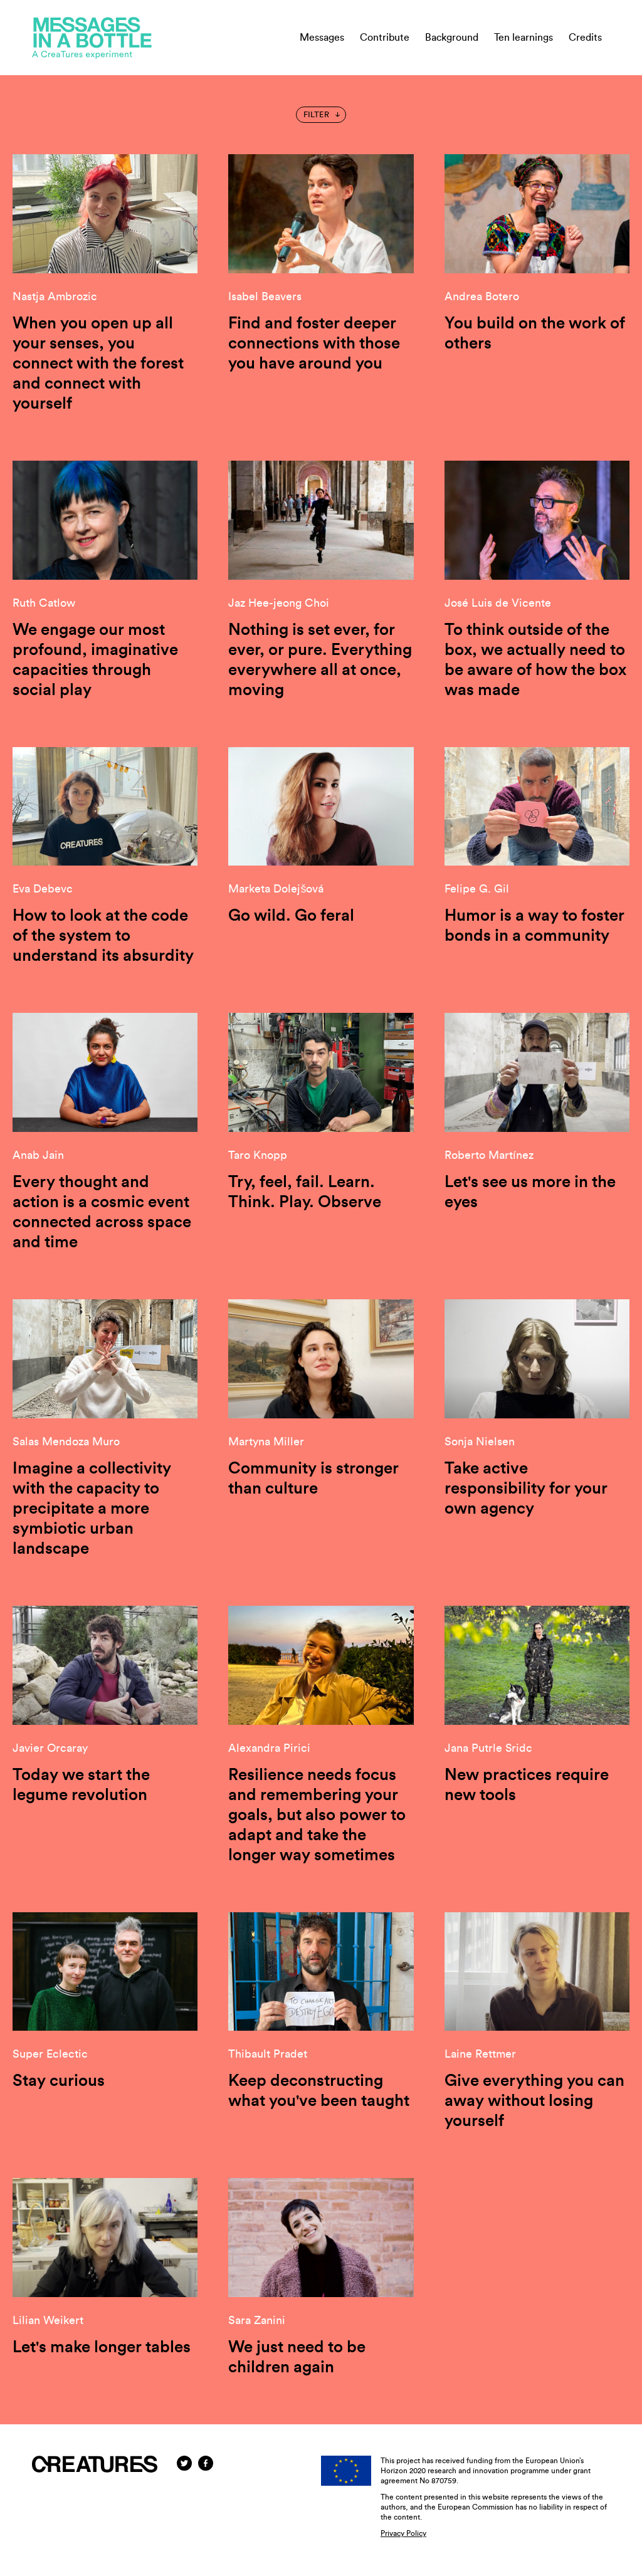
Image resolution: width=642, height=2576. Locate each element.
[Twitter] (184, 2463)
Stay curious (59, 2081)
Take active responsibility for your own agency (526, 1488)
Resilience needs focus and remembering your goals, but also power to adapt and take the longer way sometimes (317, 1815)
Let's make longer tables (102, 2347)
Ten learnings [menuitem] (523, 38)
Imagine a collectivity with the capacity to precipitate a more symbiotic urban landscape (92, 1508)
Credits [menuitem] (585, 38)
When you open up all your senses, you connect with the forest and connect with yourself (98, 363)
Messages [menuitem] (322, 38)
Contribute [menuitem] (384, 38)
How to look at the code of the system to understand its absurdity (103, 936)
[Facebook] (205, 2463)
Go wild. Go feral (291, 916)
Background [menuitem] (451, 38)
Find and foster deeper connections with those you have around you (314, 343)
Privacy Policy (403, 2533)
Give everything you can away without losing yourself (534, 2101)
